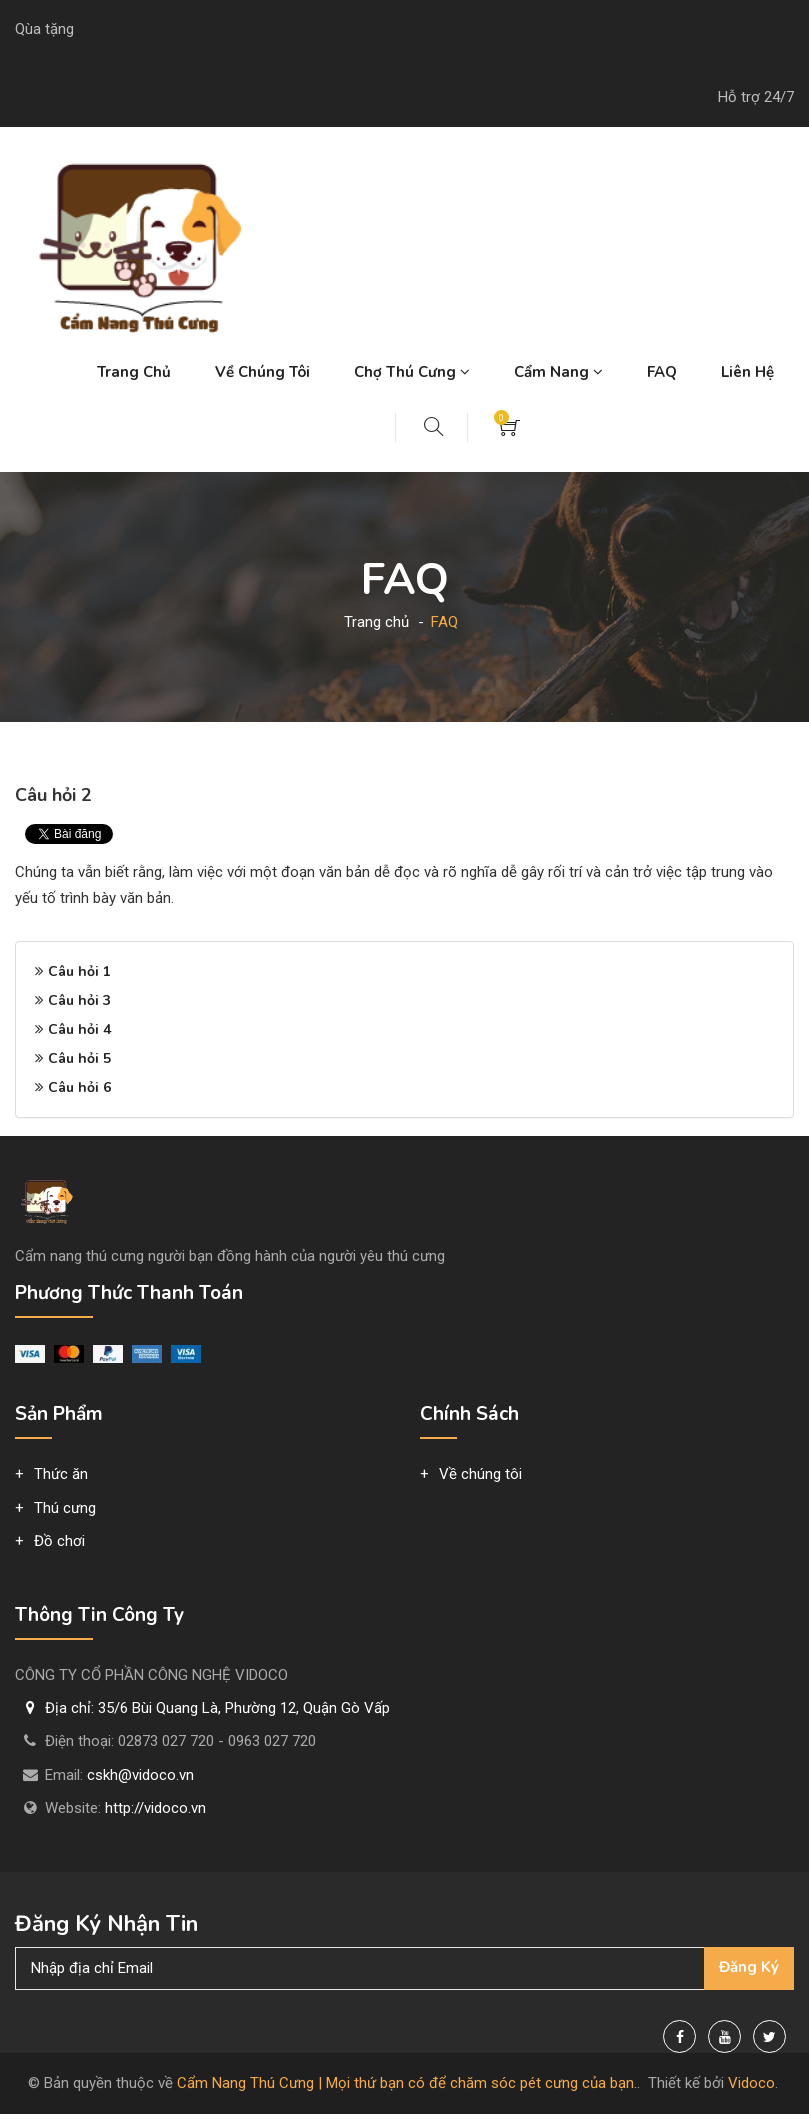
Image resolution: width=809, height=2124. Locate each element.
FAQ (662, 372)
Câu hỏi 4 (79, 1029)
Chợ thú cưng (412, 372)
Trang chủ (134, 372)
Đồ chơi (59, 1541)
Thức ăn (61, 1474)
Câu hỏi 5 (79, 1058)
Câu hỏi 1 (79, 971)
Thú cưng (65, 1508)
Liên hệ (747, 372)
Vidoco (751, 2083)
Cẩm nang (558, 372)
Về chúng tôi (262, 372)
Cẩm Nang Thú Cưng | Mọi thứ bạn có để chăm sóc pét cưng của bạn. (407, 2083)
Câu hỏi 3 (79, 1000)
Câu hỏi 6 (79, 1087)
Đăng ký (749, 1967)
